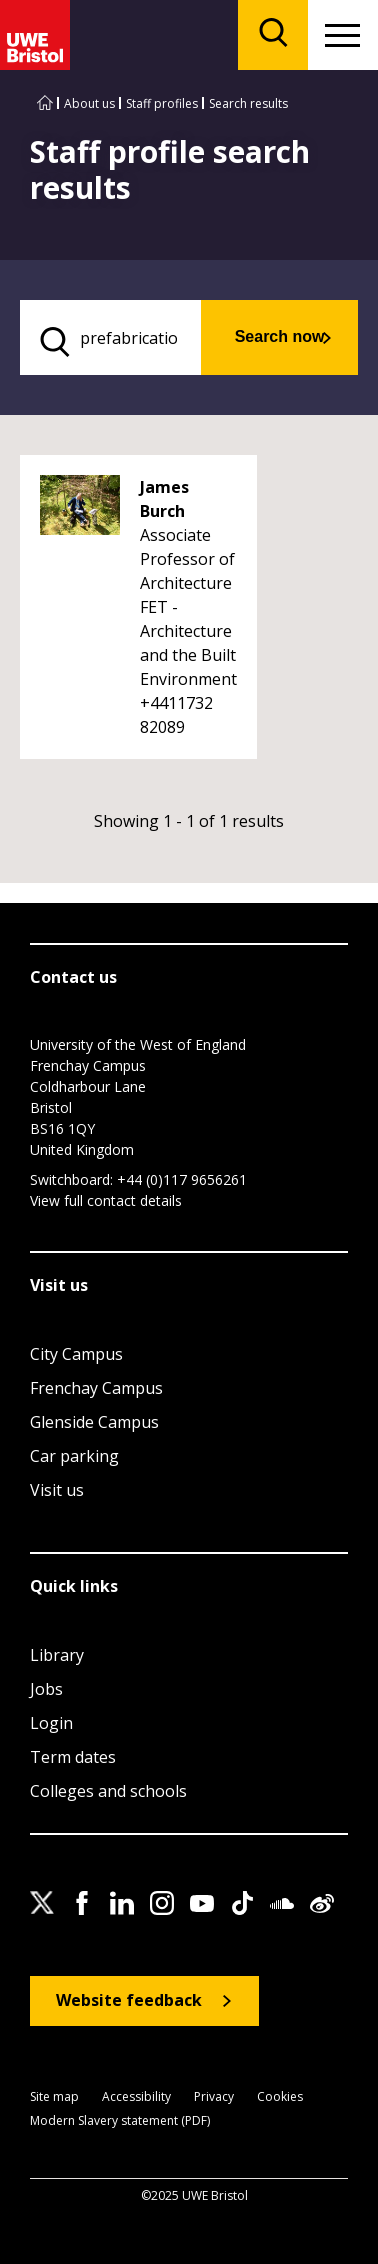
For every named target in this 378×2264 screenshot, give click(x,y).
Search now (280, 336)
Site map (54, 2097)
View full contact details (106, 1200)
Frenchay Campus (96, 1388)
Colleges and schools (108, 1791)
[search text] (110, 337)
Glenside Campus (94, 1422)
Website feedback (129, 2000)
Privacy (214, 2097)
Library (57, 1655)
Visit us (57, 1490)
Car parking (74, 1456)
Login (51, 1723)
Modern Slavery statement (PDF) (120, 2121)
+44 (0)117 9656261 (182, 1179)
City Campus (76, 1354)
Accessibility (136, 2097)
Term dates (73, 1757)
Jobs (46, 1689)
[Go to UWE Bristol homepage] (45, 103)
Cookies (280, 2097)
